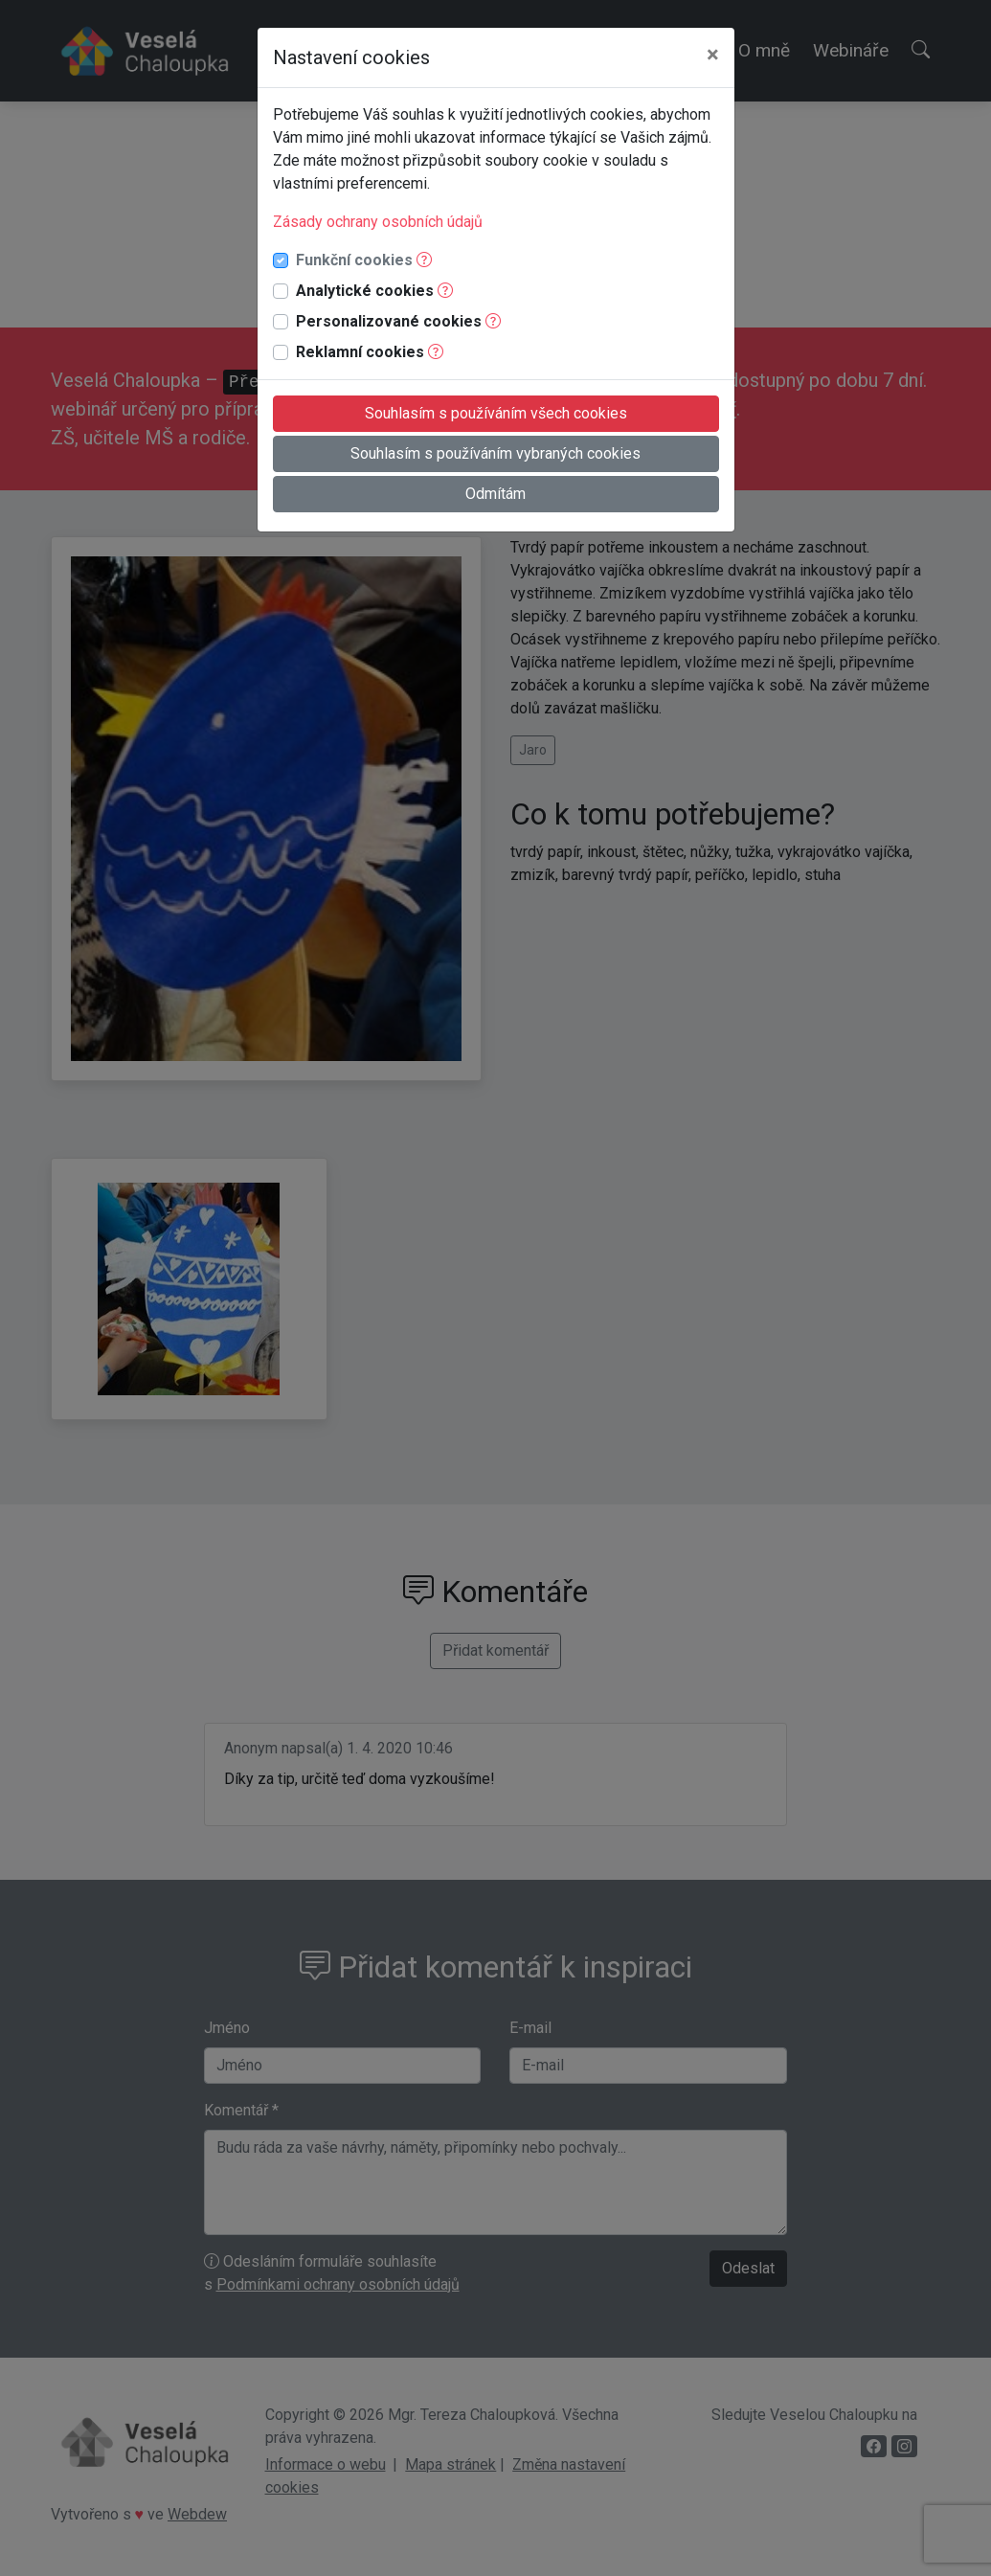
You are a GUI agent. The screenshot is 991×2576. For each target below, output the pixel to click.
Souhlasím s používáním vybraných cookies (495, 453)
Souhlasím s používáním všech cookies (496, 413)
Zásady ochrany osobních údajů (378, 222)
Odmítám (495, 494)
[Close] (712, 54)
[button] (424, 260)
